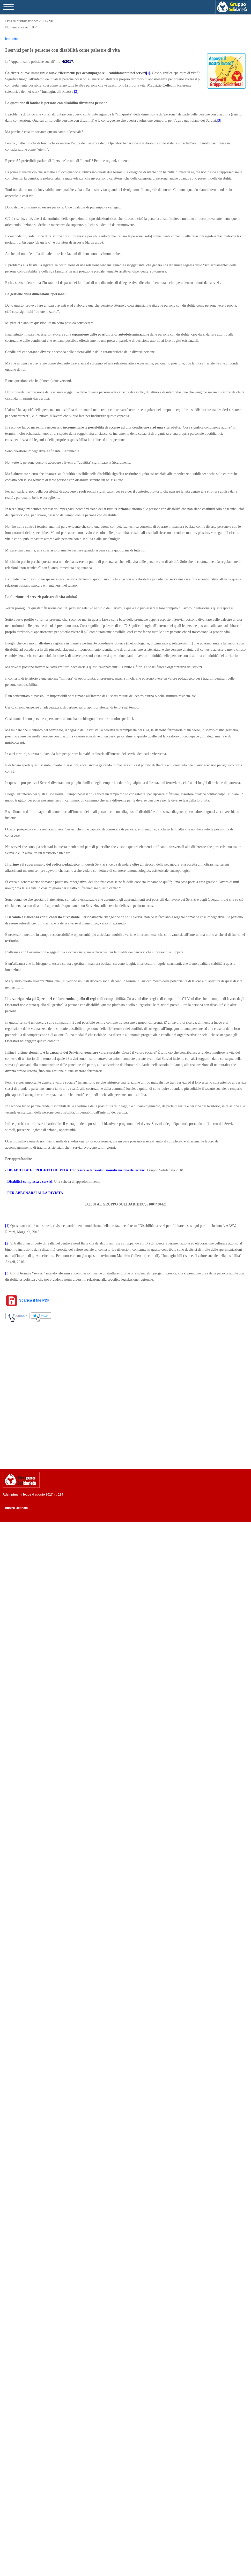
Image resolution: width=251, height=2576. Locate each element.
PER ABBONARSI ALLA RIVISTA (35, 1193)
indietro (11, 39)
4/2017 (67, 61)
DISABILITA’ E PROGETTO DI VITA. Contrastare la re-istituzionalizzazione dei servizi (76, 1170)
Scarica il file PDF (27, 1300)
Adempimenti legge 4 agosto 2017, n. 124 (33, 1494)
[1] (7, 1226)
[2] (76, 92)
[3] (219, 120)
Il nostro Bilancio (15, 1508)
